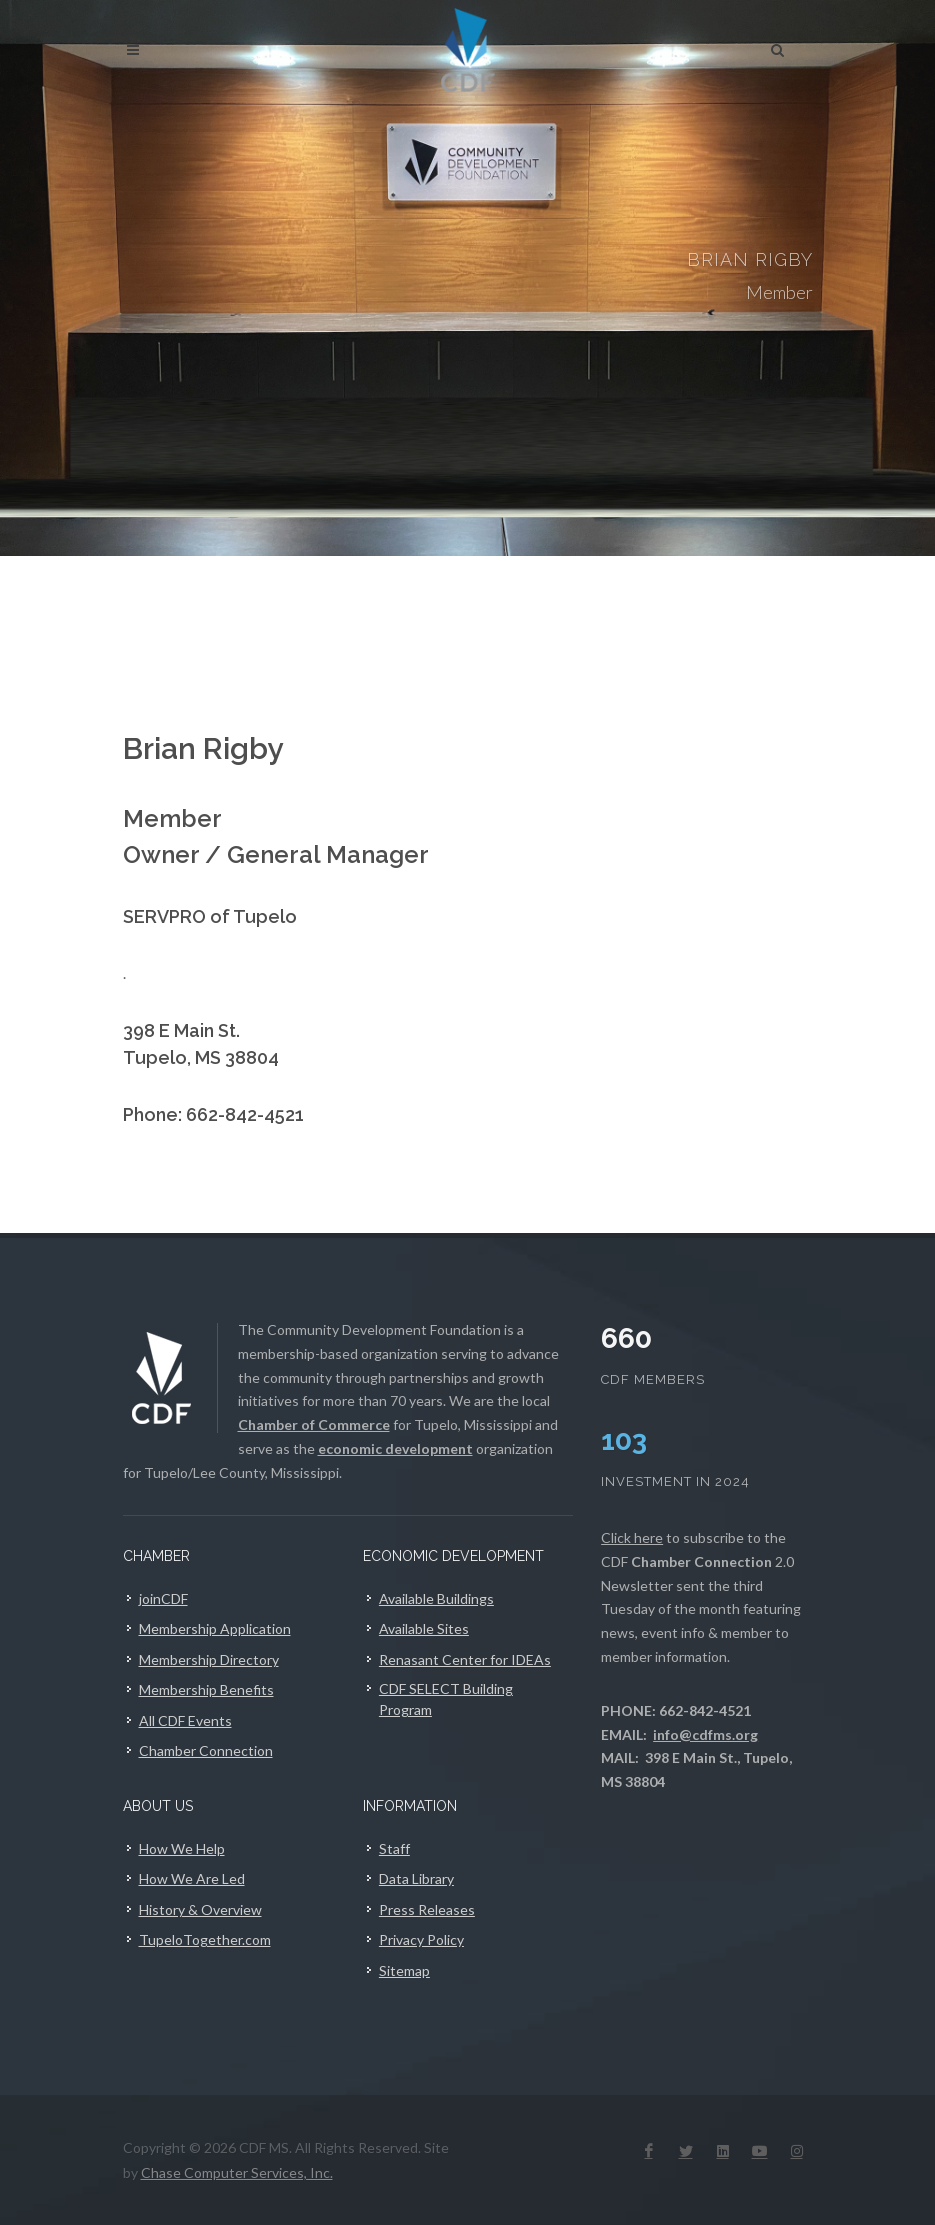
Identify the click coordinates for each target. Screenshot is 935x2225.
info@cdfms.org (705, 1734)
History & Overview (200, 1909)
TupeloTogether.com (205, 1939)
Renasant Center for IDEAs (465, 1659)
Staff (394, 1848)
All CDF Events (185, 1720)
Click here (632, 1537)
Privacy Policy (421, 1939)
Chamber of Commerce (314, 1424)
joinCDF (163, 1598)
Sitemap (404, 1970)
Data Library (416, 1878)
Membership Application (215, 1628)
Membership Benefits (206, 1689)
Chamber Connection (206, 1750)
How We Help (182, 1848)
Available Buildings (436, 1598)
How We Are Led (192, 1878)
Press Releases (427, 1909)
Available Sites (424, 1628)
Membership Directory (209, 1659)
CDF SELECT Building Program (446, 1699)
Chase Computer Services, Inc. (237, 2172)
